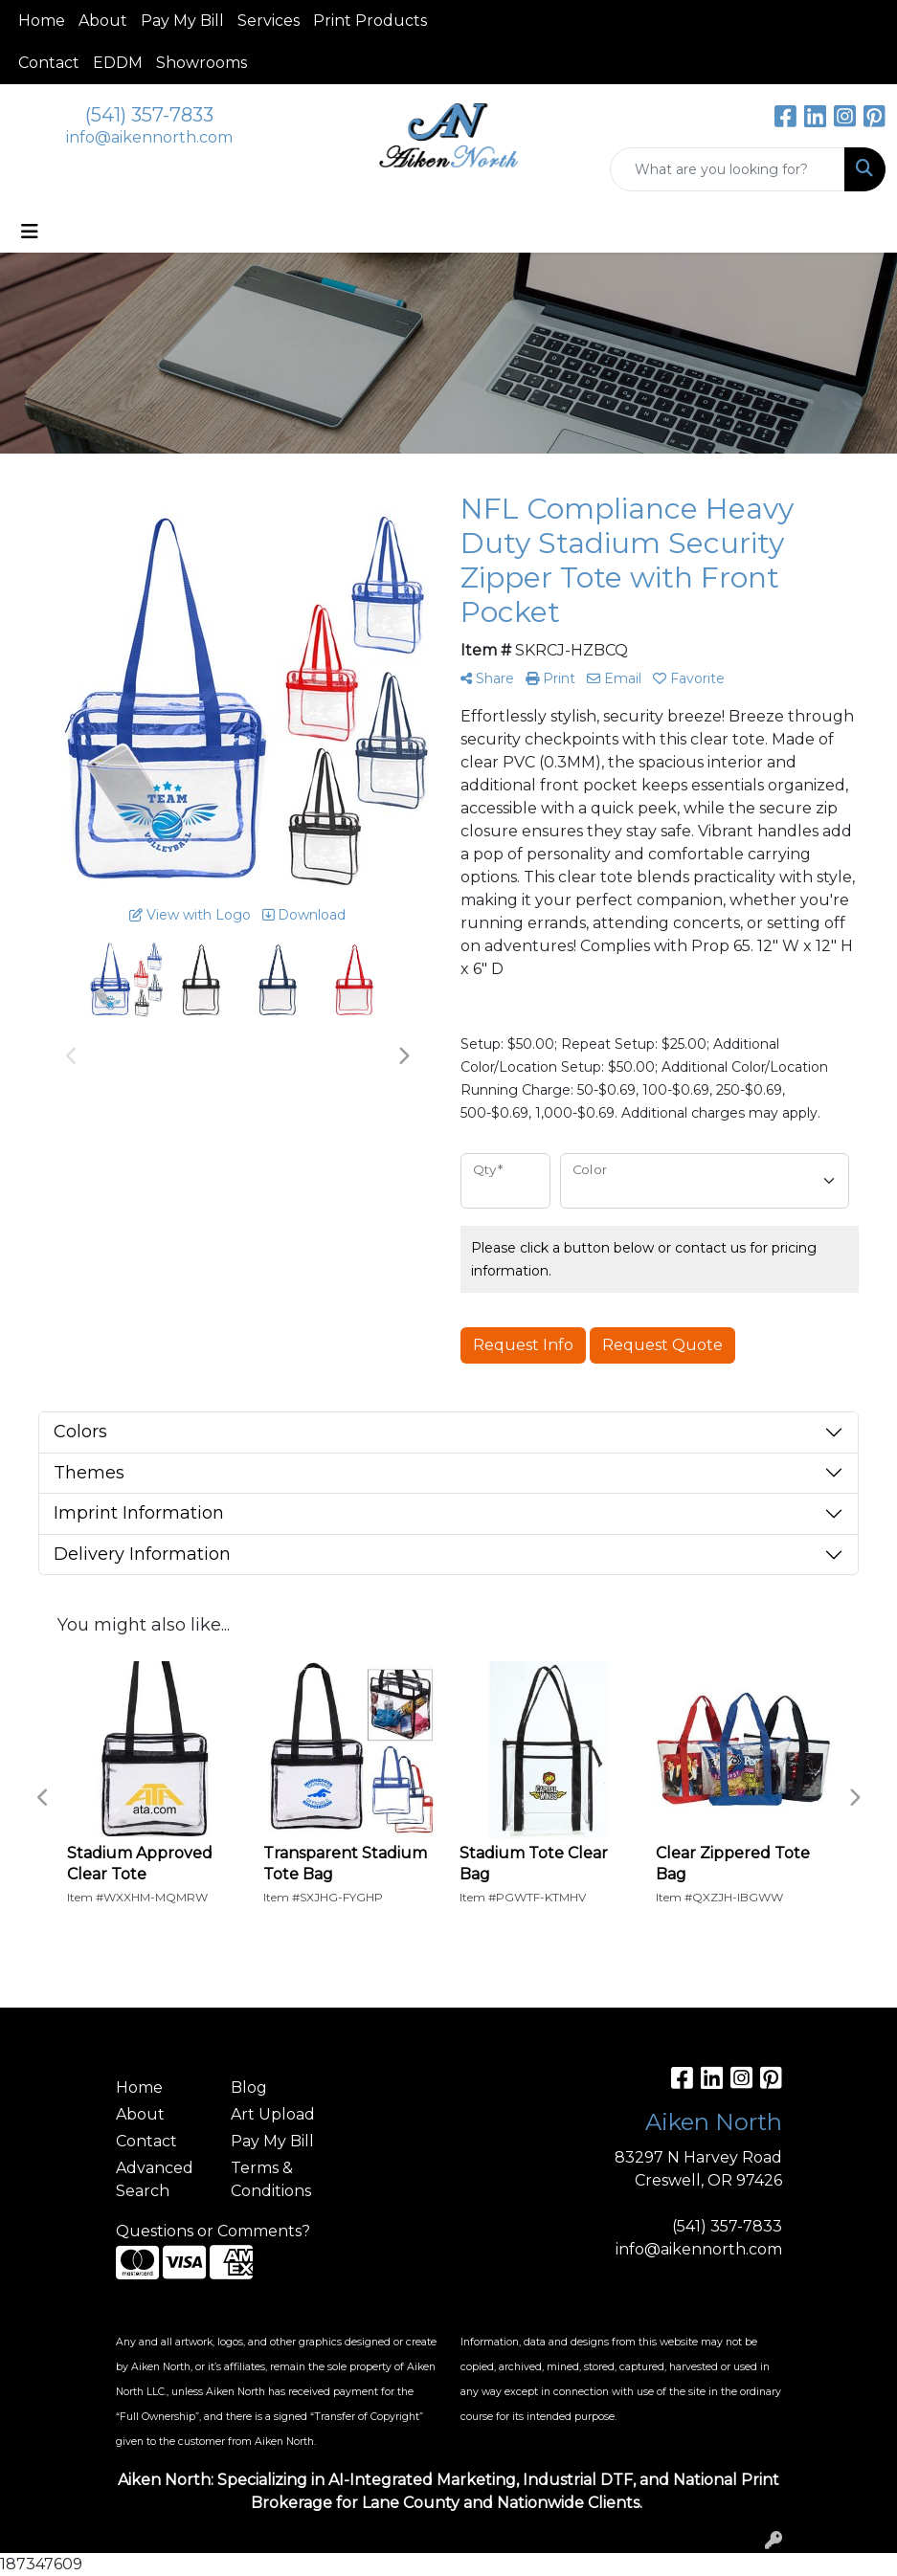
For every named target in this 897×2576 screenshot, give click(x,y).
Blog (249, 2087)
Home (41, 20)
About (102, 20)
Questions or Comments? (213, 2231)
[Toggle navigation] (30, 231)
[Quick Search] (727, 169)
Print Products (370, 20)
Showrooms (201, 63)
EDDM (118, 63)
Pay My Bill (182, 20)
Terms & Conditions (271, 2179)
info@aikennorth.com (149, 137)
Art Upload (273, 2114)
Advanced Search (154, 2179)
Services (268, 20)
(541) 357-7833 (149, 114)
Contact (48, 63)
